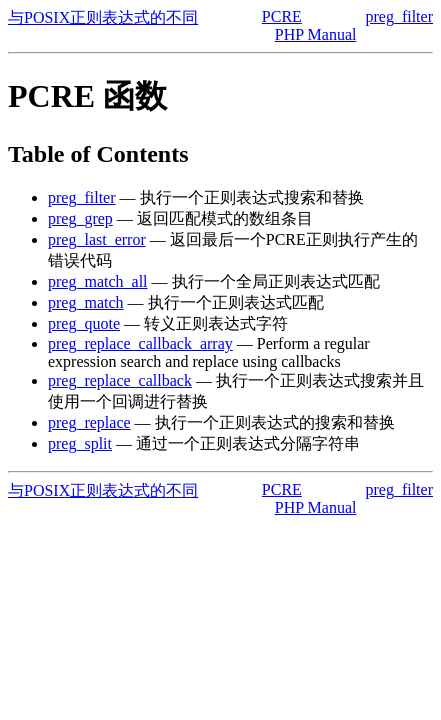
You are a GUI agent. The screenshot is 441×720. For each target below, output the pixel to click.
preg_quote (84, 323)
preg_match (86, 302)
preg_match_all (98, 281)
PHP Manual (316, 34)
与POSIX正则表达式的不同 (103, 17)
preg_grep (80, 218)
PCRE (282, 16)
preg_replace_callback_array (140, 343)
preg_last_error (97, 239)
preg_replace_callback (120, 380)
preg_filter (399, 16)
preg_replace (89, 422)
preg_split (80, 443)
